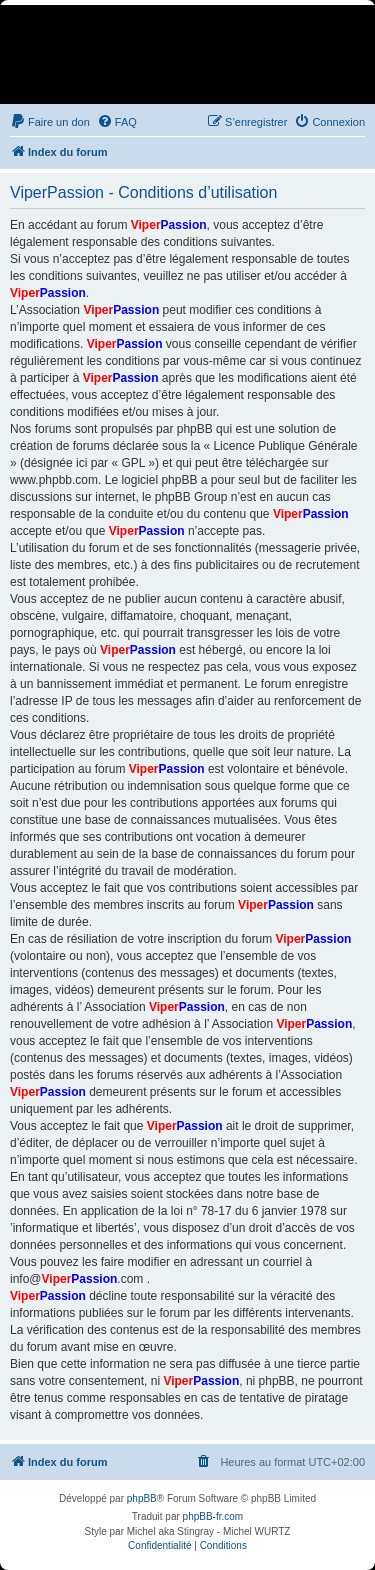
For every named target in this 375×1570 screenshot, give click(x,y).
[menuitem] (50, 122)
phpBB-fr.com (213, 1516)
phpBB (142, 1498)
